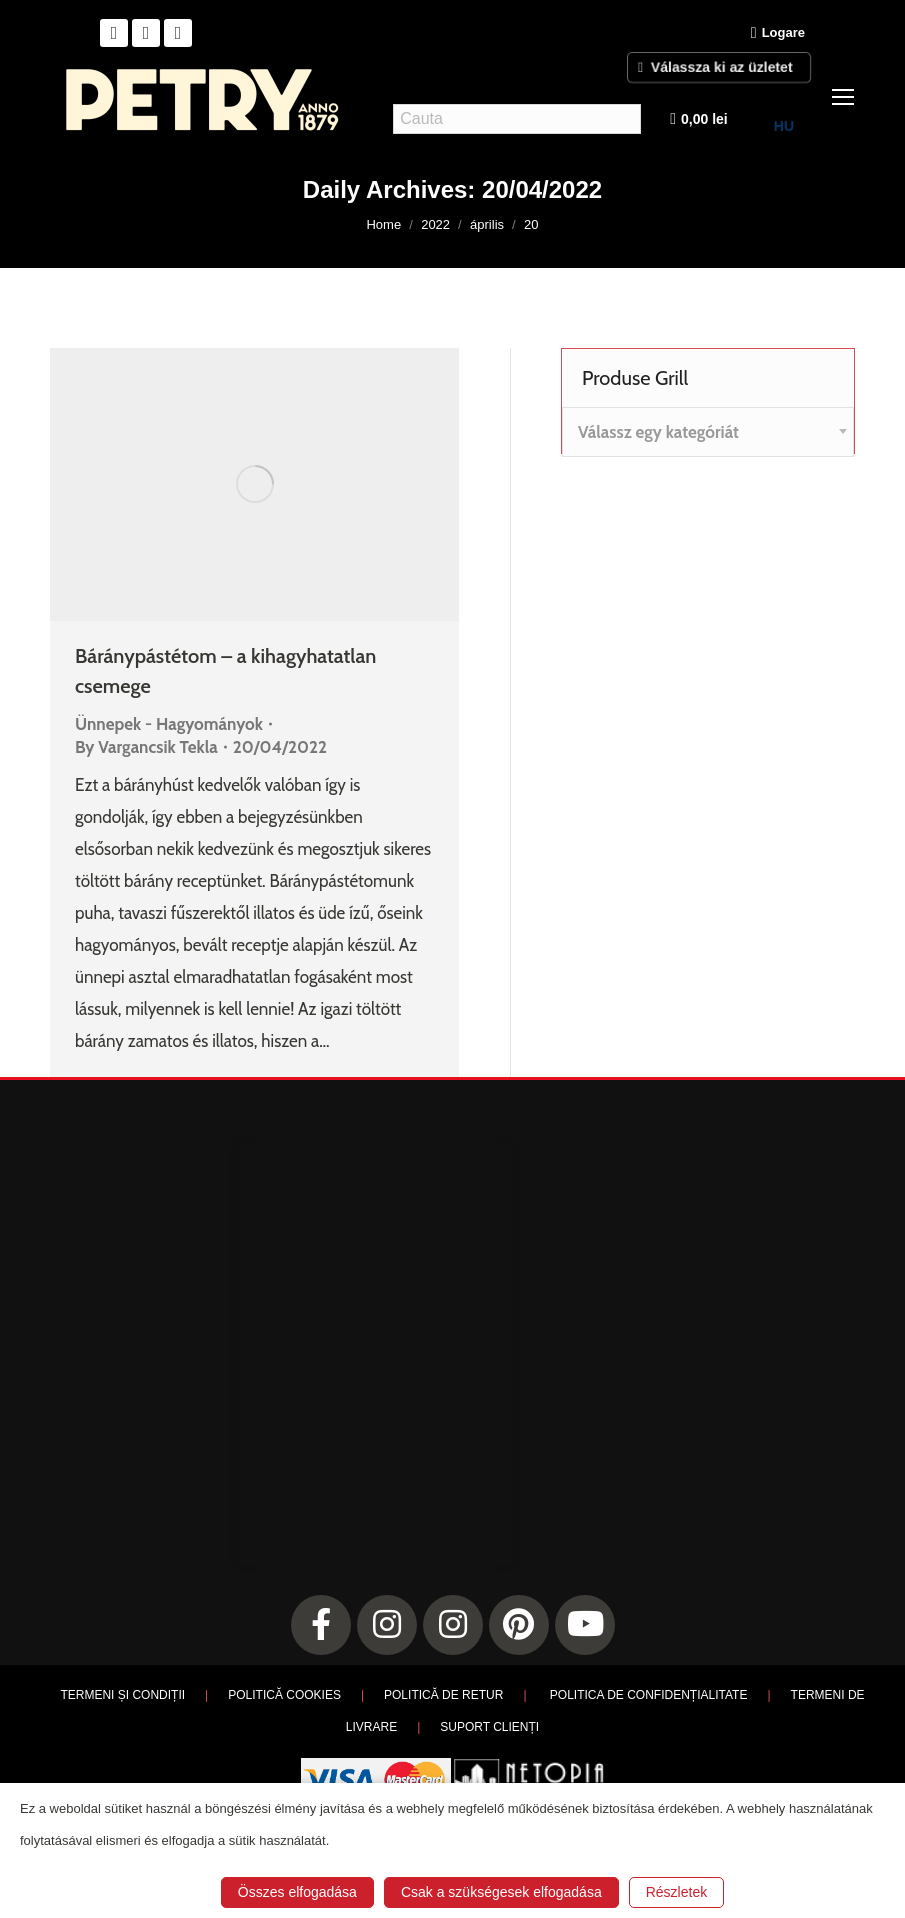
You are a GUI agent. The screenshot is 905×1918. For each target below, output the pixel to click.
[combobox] (708, 432)
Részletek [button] (676, 1892)
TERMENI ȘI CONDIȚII (122, 1695)
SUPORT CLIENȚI (489, 1727)
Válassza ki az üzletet (719, 66)
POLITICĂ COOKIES (284, 1695)
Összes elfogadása (297, 1892)
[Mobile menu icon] (843, 97)
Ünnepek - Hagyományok (169, 724)
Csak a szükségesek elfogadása (501, 1892)
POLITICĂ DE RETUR (443, 1695)
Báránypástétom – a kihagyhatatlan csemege (225, 671)
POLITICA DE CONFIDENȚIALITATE (649, 1695)
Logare (778, 33)
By (146, 747)
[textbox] (658, 432)
